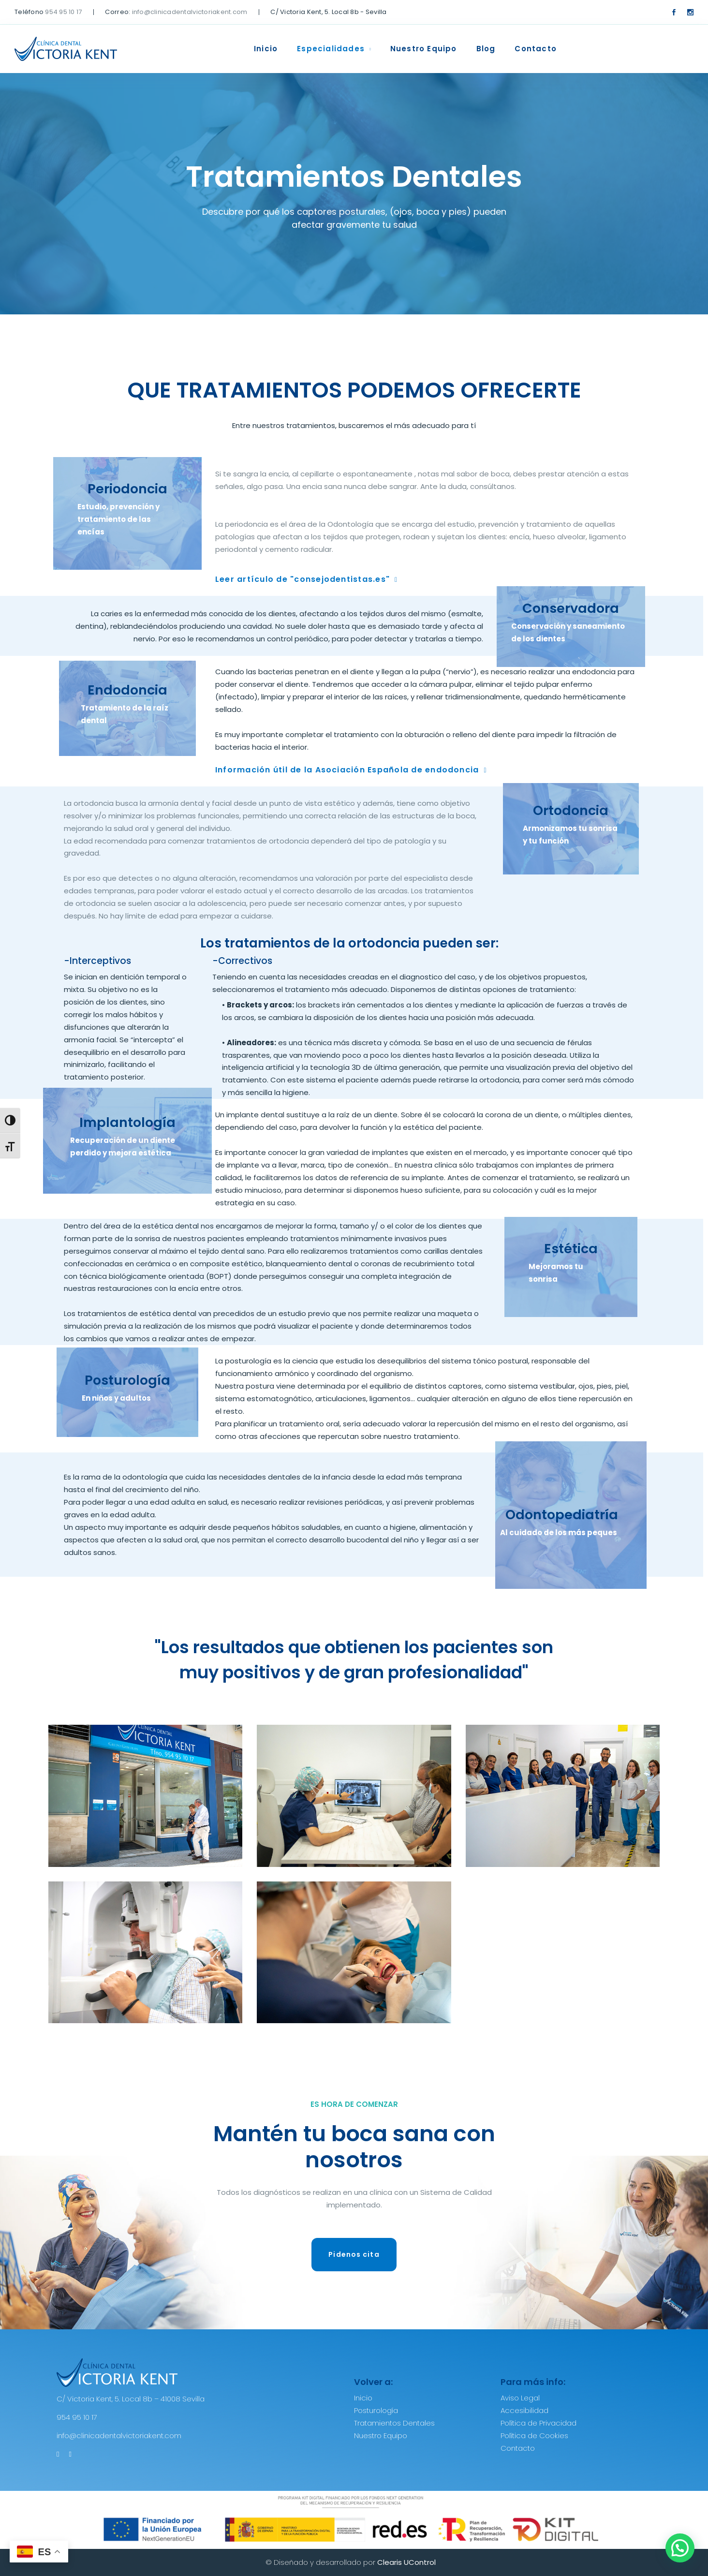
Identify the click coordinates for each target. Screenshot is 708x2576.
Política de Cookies (534, 2435)
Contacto (536, 49)
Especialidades (331, 49)
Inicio (266, 49)
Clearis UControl (406, 2562)
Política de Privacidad (538, 2423)
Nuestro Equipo (423, 49)
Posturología (376, 2410)
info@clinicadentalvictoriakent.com (190, 11)
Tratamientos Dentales (394, 2423)
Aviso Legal (520, 2398)
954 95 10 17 (63, 11)
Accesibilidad (524, 2410)
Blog (486, 49)
